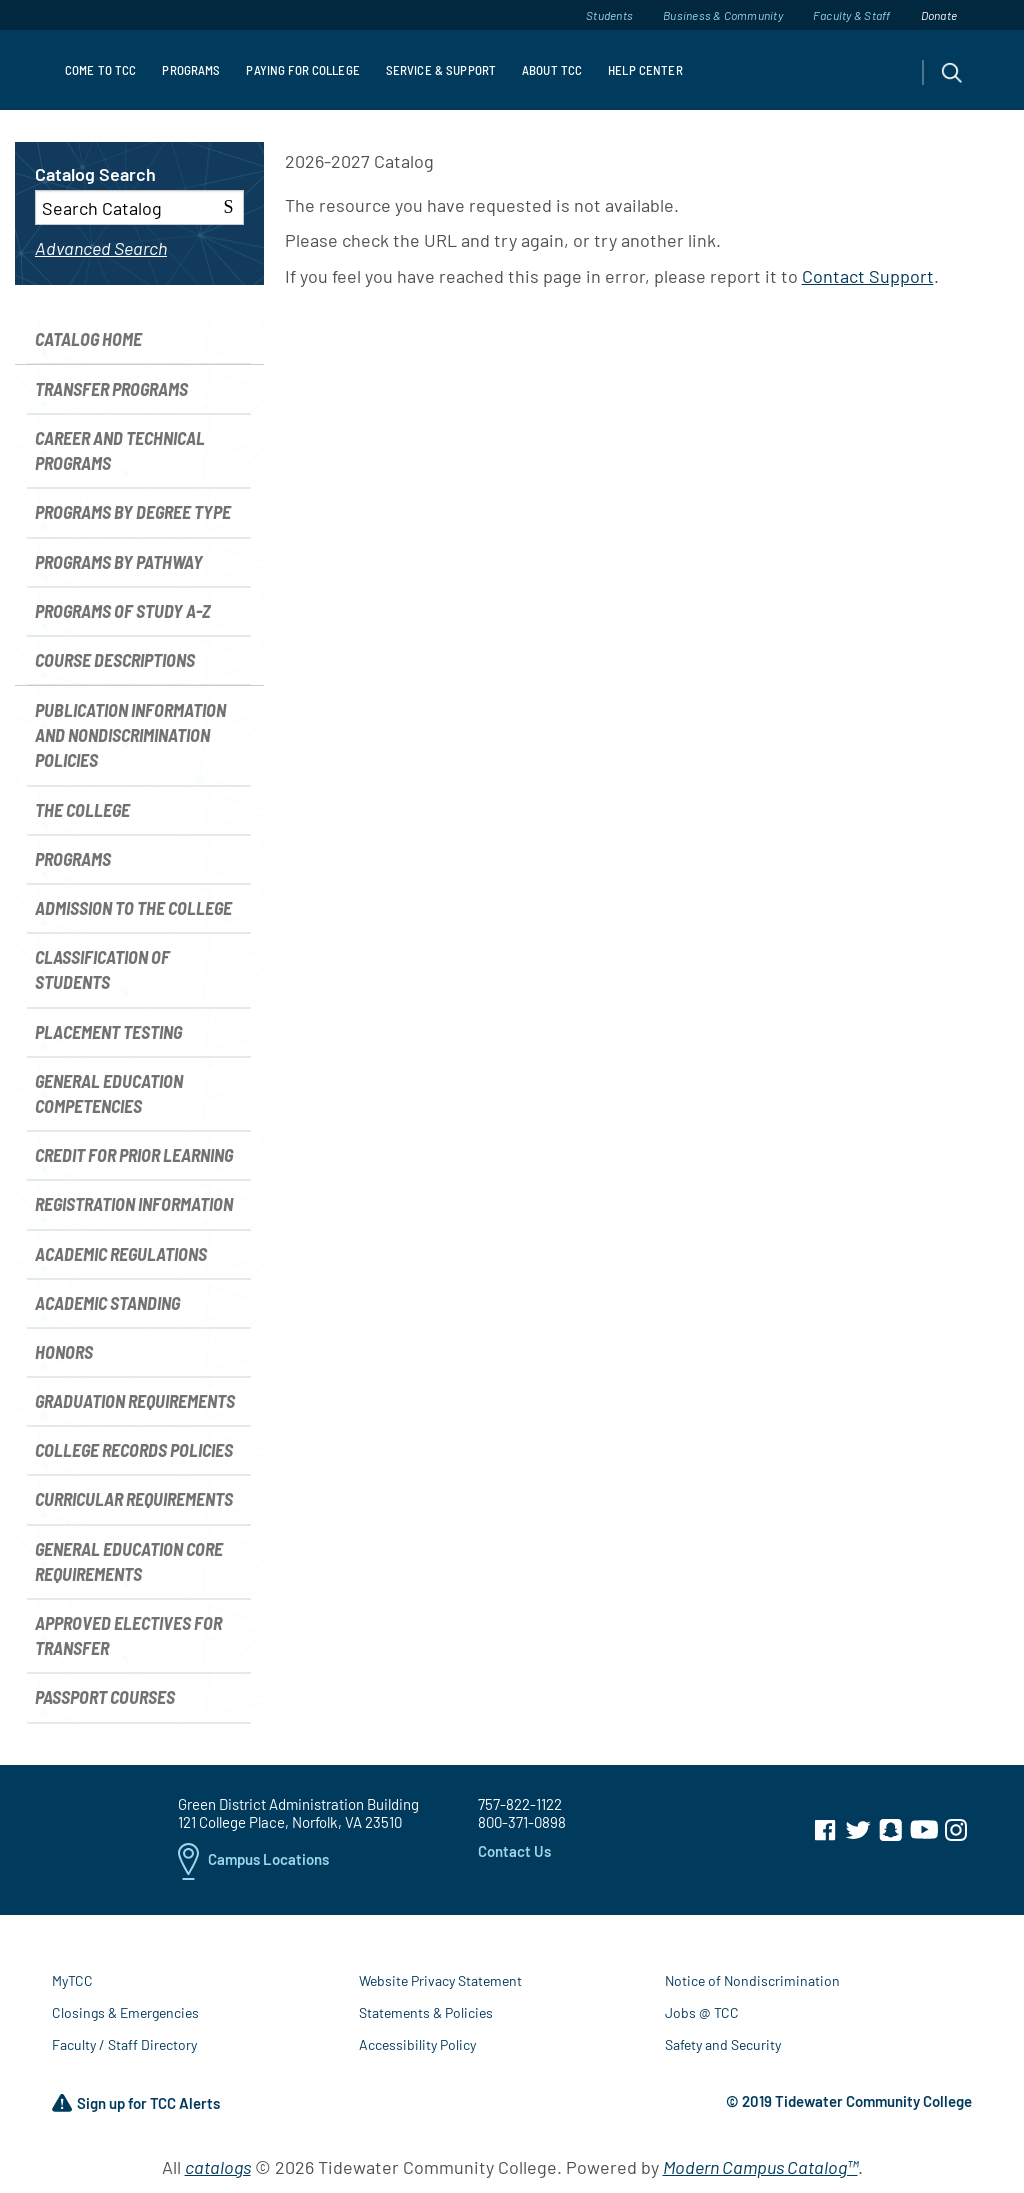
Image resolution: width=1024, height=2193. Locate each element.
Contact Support (868, 276)
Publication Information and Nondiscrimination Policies (130, 735)
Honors (64, 1352)
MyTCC (72, 1980)
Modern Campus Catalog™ (760, 2167)
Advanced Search (101, 248)
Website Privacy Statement (440, 1980)
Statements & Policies (426, 2012)
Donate (939, 15)
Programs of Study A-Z (122, 611)
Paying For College (302, 70)
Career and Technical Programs (120, 450)
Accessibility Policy (417, 2044)
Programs (191, 70)
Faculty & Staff (852, 15)
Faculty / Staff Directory (124, 2044)
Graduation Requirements (135, 1401)
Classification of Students (102, 969)
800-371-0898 (522, 1822)
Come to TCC (100, 70)
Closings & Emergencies (125, 2012)
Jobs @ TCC (702, 2012)
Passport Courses (105, 1697)
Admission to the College (133, 908)
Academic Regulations (121, 1254)
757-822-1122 (520, 1804)
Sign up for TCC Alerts (136, 2104)
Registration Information (134, 1204)
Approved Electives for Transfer (128, 1635)
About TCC (552, 70)
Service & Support (441, 70)
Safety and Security (723, 2044)
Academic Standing (107, 1303)
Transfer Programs (111, 389)
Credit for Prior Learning (134, 1155)
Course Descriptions (115, 660)
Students (609, 15)
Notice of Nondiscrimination (752, 1980)
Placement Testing (108, 1032)
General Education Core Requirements (129, 1561)
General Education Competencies (109, 1093)
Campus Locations (253, 1861)
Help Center (645, 70)
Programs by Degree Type (133, 512)
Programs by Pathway (119, 562)
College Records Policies (134, 1450)
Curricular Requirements (134, 1499)
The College (82, 810)
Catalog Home (88, 339)
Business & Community (723, 15)
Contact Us (514, 1851)
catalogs (218, 2167)
